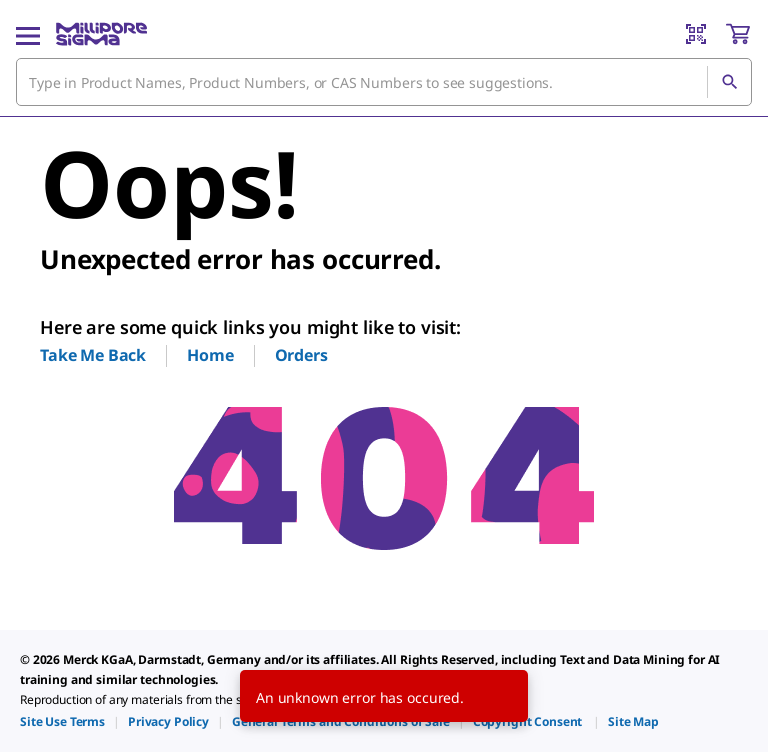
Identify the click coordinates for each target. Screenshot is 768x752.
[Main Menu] (28, 34)
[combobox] (384, 82)
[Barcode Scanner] (696, 34)
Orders (301, 355)
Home (210, 355)
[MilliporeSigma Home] (101, 34)
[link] (62, 721)
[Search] (729, 82)
